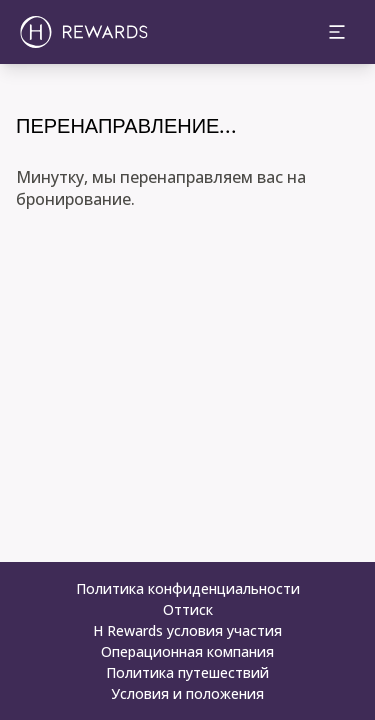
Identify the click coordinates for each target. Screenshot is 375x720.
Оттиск (188, 609)
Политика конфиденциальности (188, 588)
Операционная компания (187, 651)
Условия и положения (187, 693)
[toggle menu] (337, 32)
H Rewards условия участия (187, 630)
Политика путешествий (187, 672)
